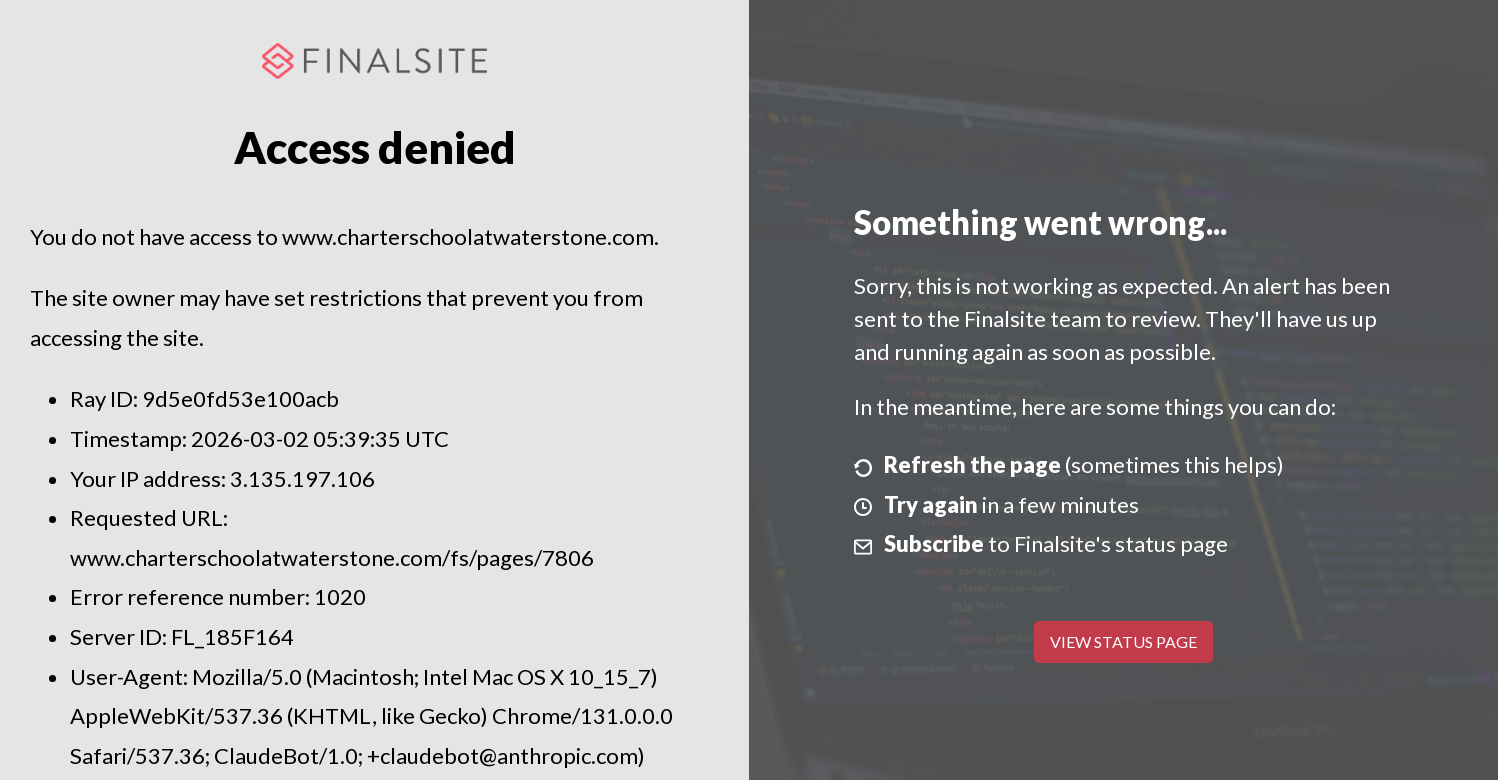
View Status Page (1123, 641)
